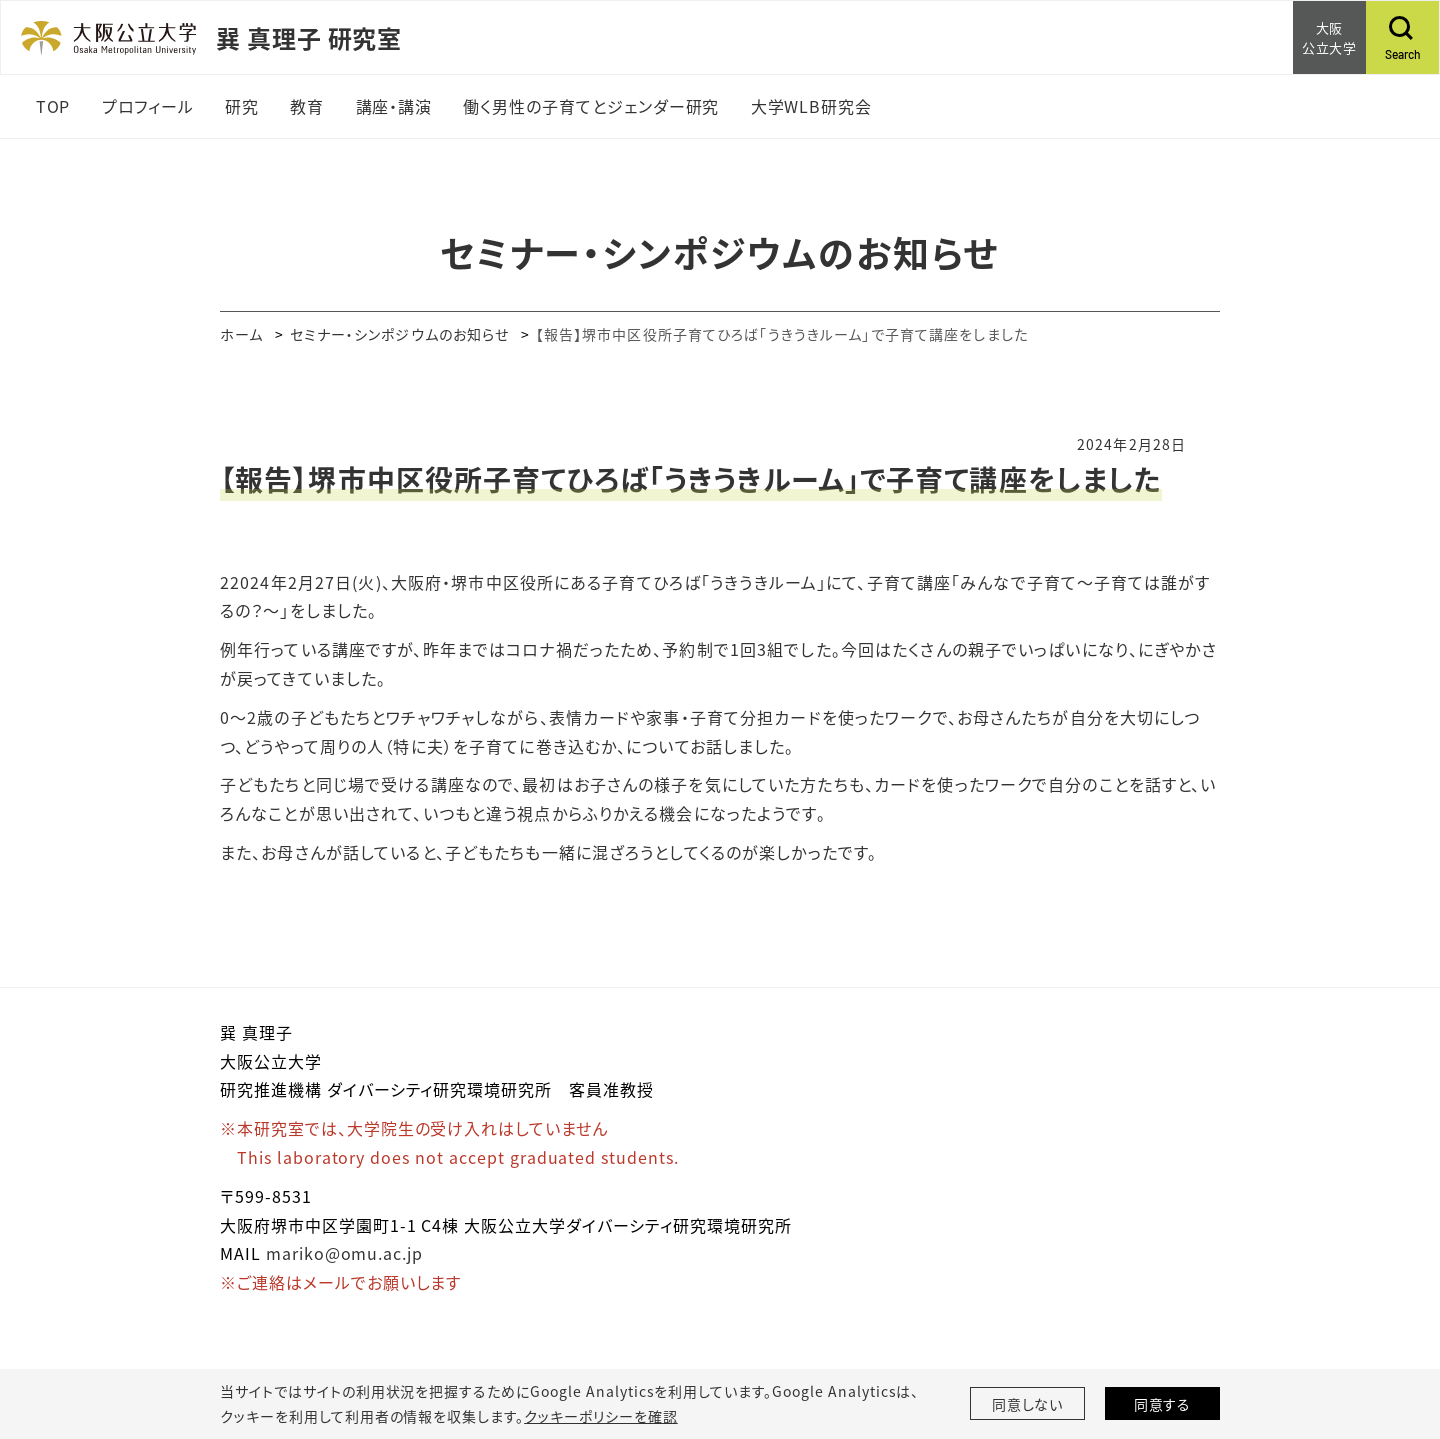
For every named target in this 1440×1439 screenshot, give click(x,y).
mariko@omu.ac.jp (344, 1253)
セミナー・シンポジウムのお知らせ (400, 334)
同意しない (1028, 1404)
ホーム (241, 334)
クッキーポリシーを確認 (601, 1416)
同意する (1163, 1404)
